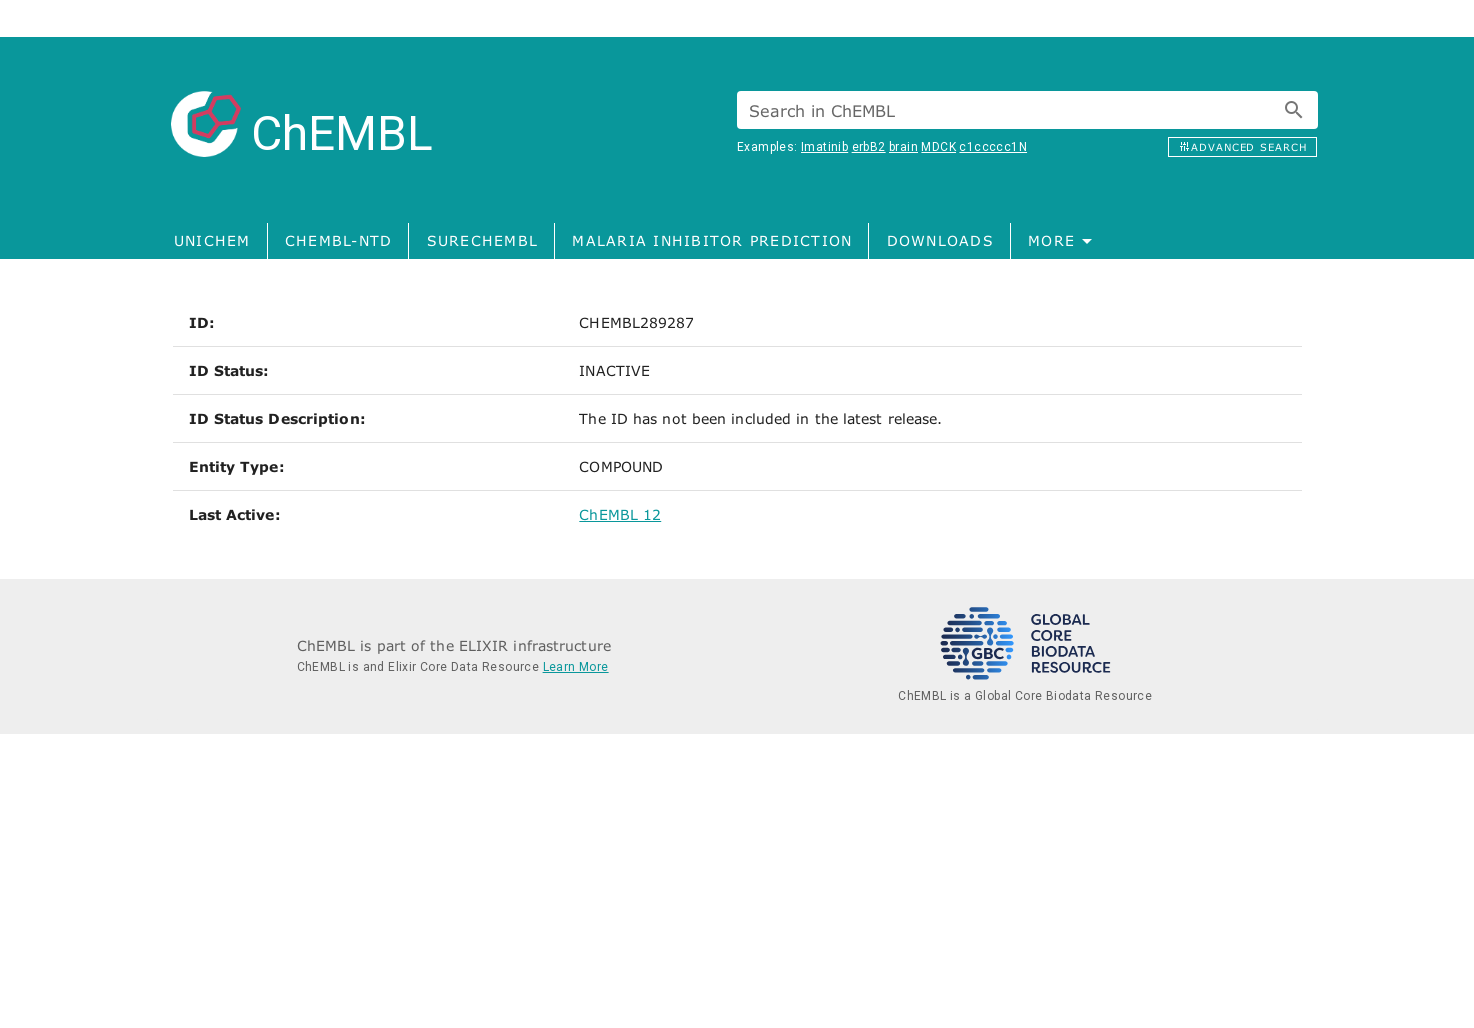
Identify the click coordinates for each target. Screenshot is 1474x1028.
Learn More (576, 667)
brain (903, 147)
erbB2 (869, 147)
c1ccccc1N (993, 147)
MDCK (938, 147)
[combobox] (1027, 110)
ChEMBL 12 (620, 514)
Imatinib (824, 147)
